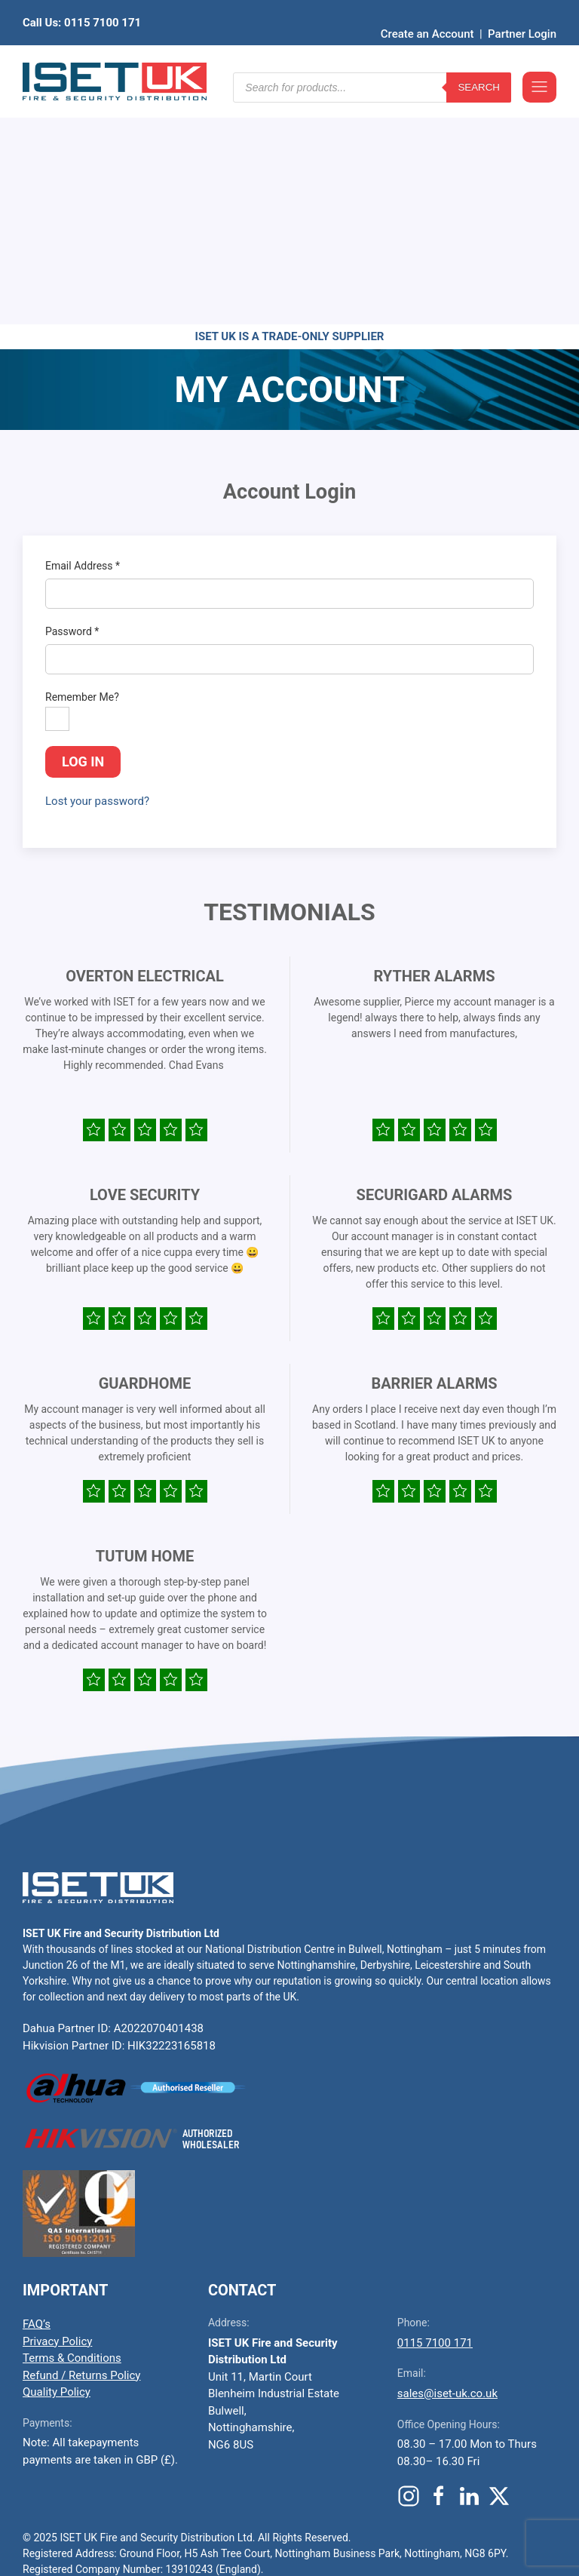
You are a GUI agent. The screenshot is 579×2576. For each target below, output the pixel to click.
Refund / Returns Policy (81, 2141)
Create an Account (427, 11)
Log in (83, 528)
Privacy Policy (57, 2107)
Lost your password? (97, 567)
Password (72, 397)
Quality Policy (56, 2158)
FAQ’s (37, 2090)
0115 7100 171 (435, 2109)
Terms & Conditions (72, 2124)
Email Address (82, 332)
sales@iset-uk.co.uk (447, 2159)
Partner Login (522, 11)
